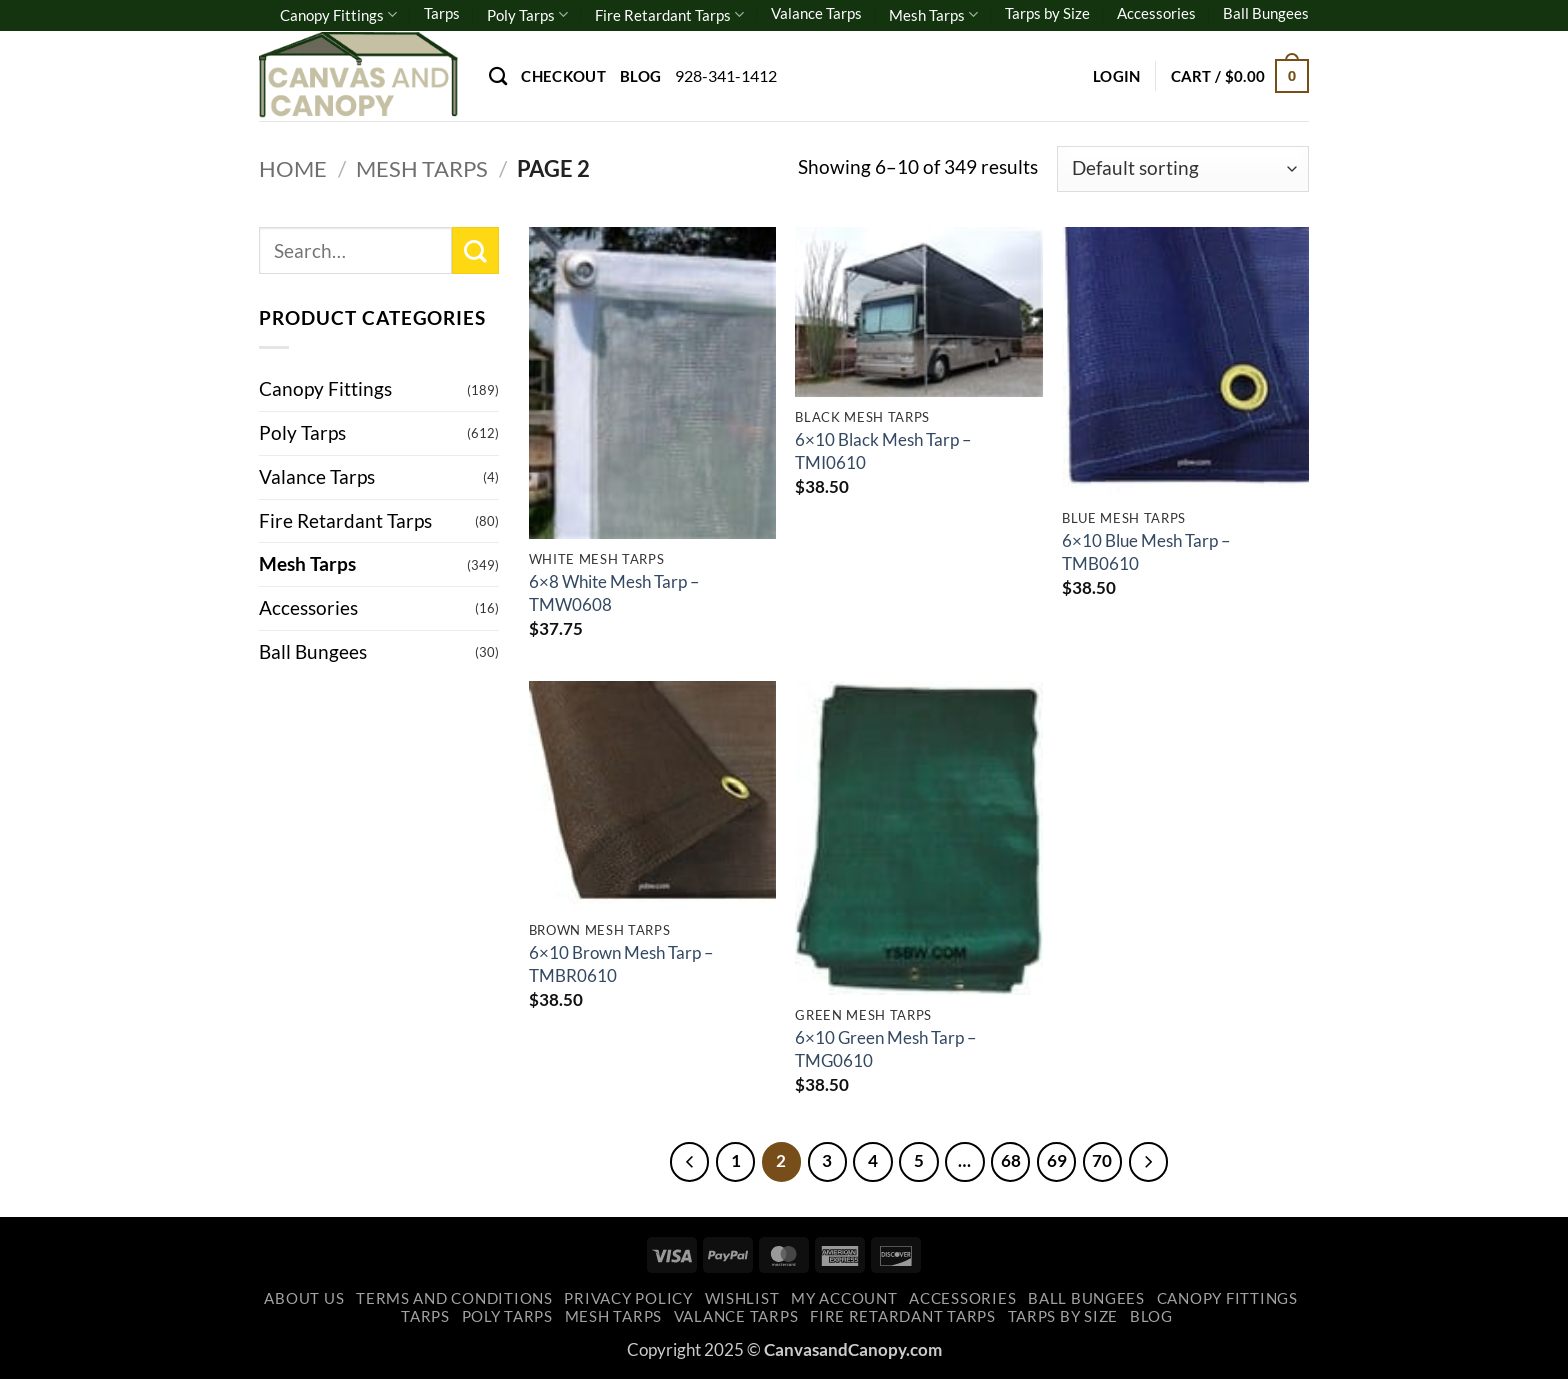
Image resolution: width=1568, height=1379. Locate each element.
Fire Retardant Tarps (669, 14)
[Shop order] (1183, 169)
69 (1060, 1161)
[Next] (1153, 1162)
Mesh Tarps (933, 14)
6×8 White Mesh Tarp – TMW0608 (614, 592)
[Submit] (475, 250)
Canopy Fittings (338, 14)
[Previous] (684, 1162)
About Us (304, 1299)
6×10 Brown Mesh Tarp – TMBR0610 (621, 963)
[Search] (498, 76)
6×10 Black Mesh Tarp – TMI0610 (883, 450)
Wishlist (742, 1299)
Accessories (1156, 13)
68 (1013, 1161)
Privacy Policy (628, 1299)
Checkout (563, 76)
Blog (640, 76)
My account (844, 1299)
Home (293, 168)
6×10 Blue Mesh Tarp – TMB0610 (1146, 551)
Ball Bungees (1266, 13)
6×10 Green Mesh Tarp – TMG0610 (885, 1048)
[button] (1117, 76)
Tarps (442, 13)
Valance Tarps (816, 13)
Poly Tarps (527, 14)
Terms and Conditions (454, 1299)
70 (1107, 1161)
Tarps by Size (1047, 13)
